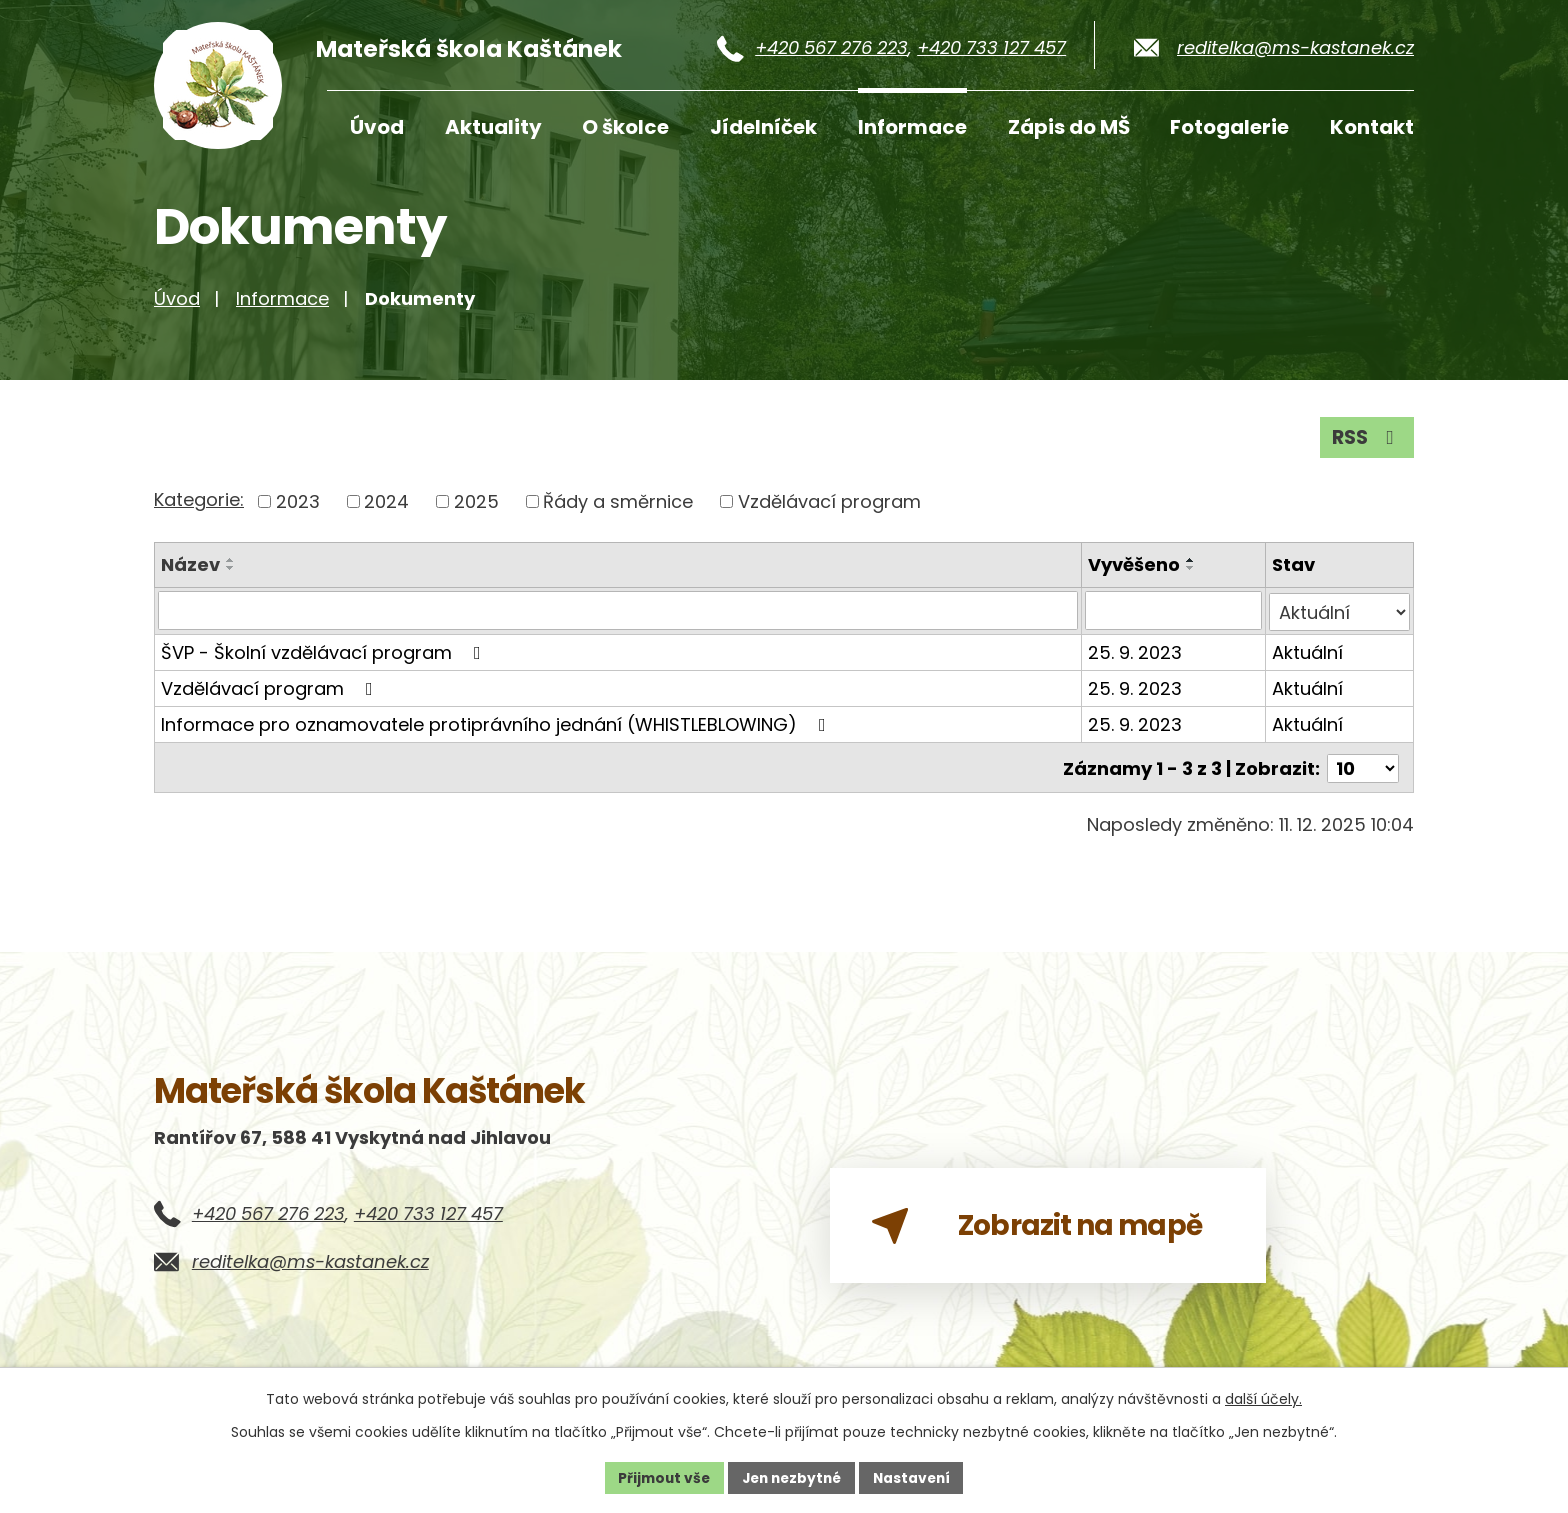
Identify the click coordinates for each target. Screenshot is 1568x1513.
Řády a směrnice (618, 512)
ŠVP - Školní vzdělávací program (325, 662)
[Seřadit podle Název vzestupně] (231, 571)
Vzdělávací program (829, 512)
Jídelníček (763, 127)
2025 (476, 512)
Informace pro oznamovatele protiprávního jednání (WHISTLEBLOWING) (497, 734)
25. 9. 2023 (1136, 662)
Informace (912, 127)
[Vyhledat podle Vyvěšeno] (1174, 622)
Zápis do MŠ (1069, 127)
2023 (298, 512)
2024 (386, 512)
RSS (1366, 447)
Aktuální (1308, 662)
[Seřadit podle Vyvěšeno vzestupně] (1192, 571)
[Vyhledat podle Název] (618, 622)
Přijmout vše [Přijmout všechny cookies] (659, 1477)
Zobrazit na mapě (1044, 1240)
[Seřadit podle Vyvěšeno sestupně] (1192, 579)
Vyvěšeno (1135, 575)
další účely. (1263, 1399)
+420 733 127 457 (991, 47)
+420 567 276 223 (831, 47)
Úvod (377, 127)
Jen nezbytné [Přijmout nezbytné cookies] (791, 1477)
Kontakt (1372, 127)
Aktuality (493, 127)
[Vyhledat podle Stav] (1340, 622)
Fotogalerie (1229, 127)
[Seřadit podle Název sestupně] (231, 579)
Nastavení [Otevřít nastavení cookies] (916, 1477)
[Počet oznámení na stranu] (1363, 776)
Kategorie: (199, 510)
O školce (625, 127)
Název (190, 575)
